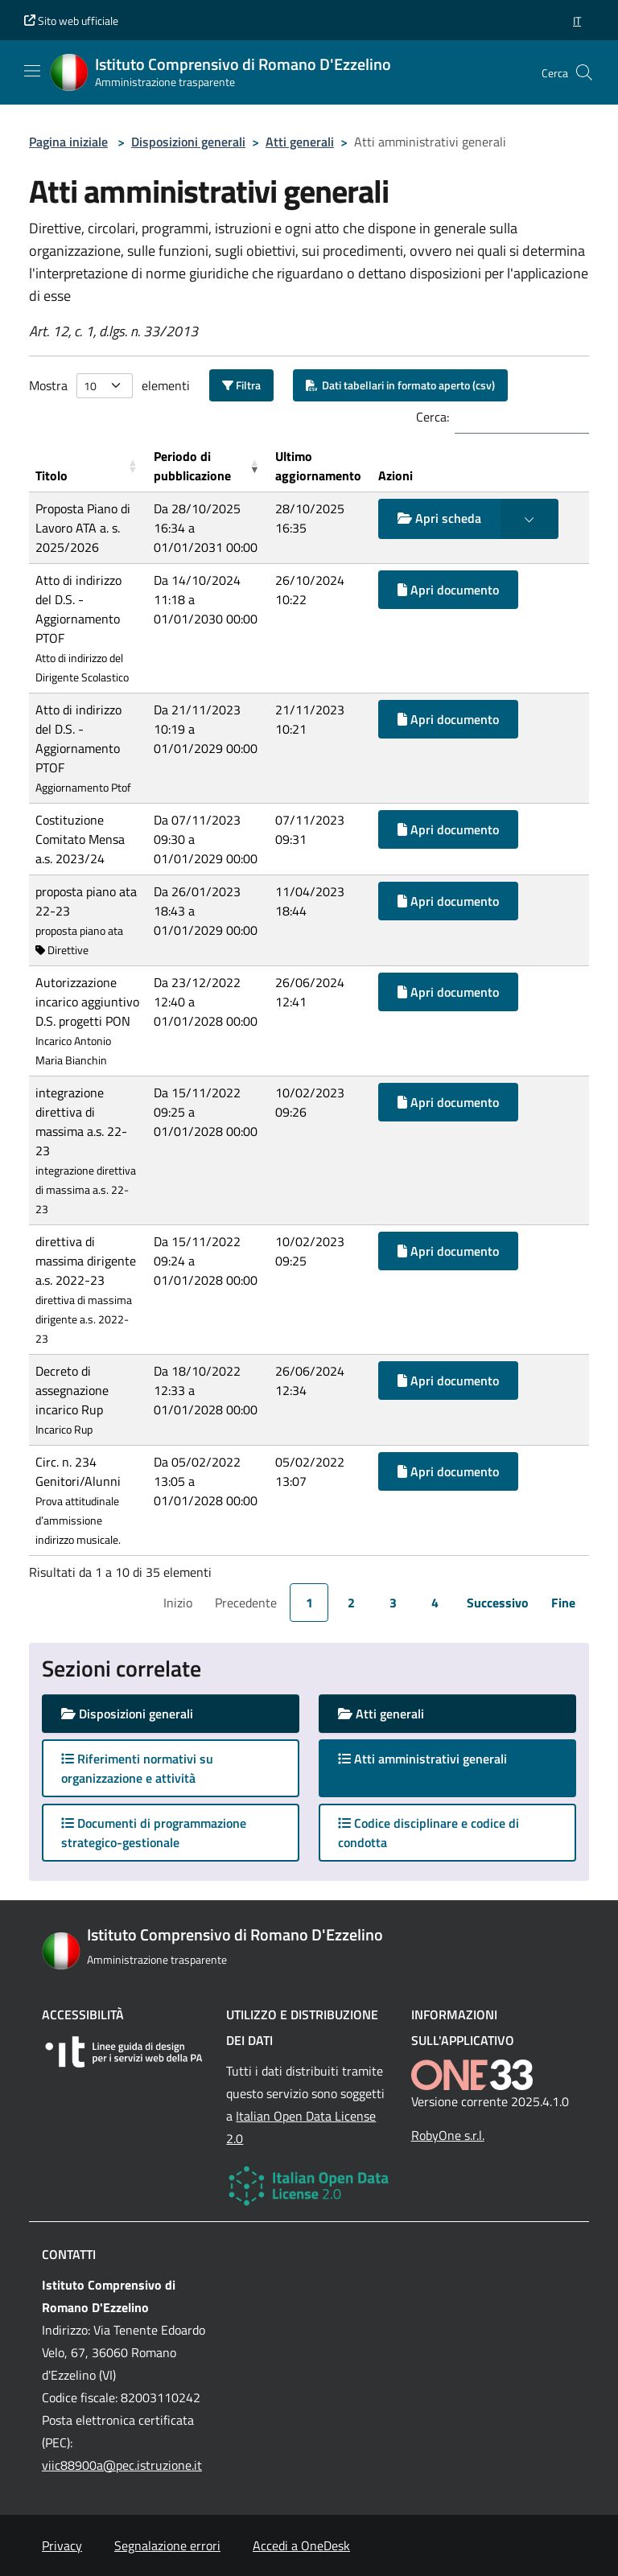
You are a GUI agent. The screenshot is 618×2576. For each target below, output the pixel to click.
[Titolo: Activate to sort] (88, 466)
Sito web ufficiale (71, 20)
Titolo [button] (51, 475)
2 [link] (351, 1602)
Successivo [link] (498, 1602)
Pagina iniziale (68, 141)
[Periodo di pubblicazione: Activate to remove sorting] (208, 466)
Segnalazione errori (167, 2545)
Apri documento (448, 589)
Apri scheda (439, 518)
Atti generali (300, 141)
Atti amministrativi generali (438, 1758)
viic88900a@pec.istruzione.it (122, 2465)
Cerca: (432, 416)
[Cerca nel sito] (584, 72)
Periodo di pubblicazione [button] (192, 465)
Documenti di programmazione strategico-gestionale (153, 1832)
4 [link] (435, 1602)
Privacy (62, 2545)
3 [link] (393, 1602)
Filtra (241, 385)
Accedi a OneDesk (301, 2545)
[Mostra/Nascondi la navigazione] (32, 70)
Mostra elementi (109, 385)
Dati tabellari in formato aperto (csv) (400, 385)
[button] (577, 20)
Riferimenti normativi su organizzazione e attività (137, 1768)
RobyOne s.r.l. (447, 2135)
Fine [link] (563, 1602)
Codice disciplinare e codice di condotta (428, 1832)
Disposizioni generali (188, 141)
